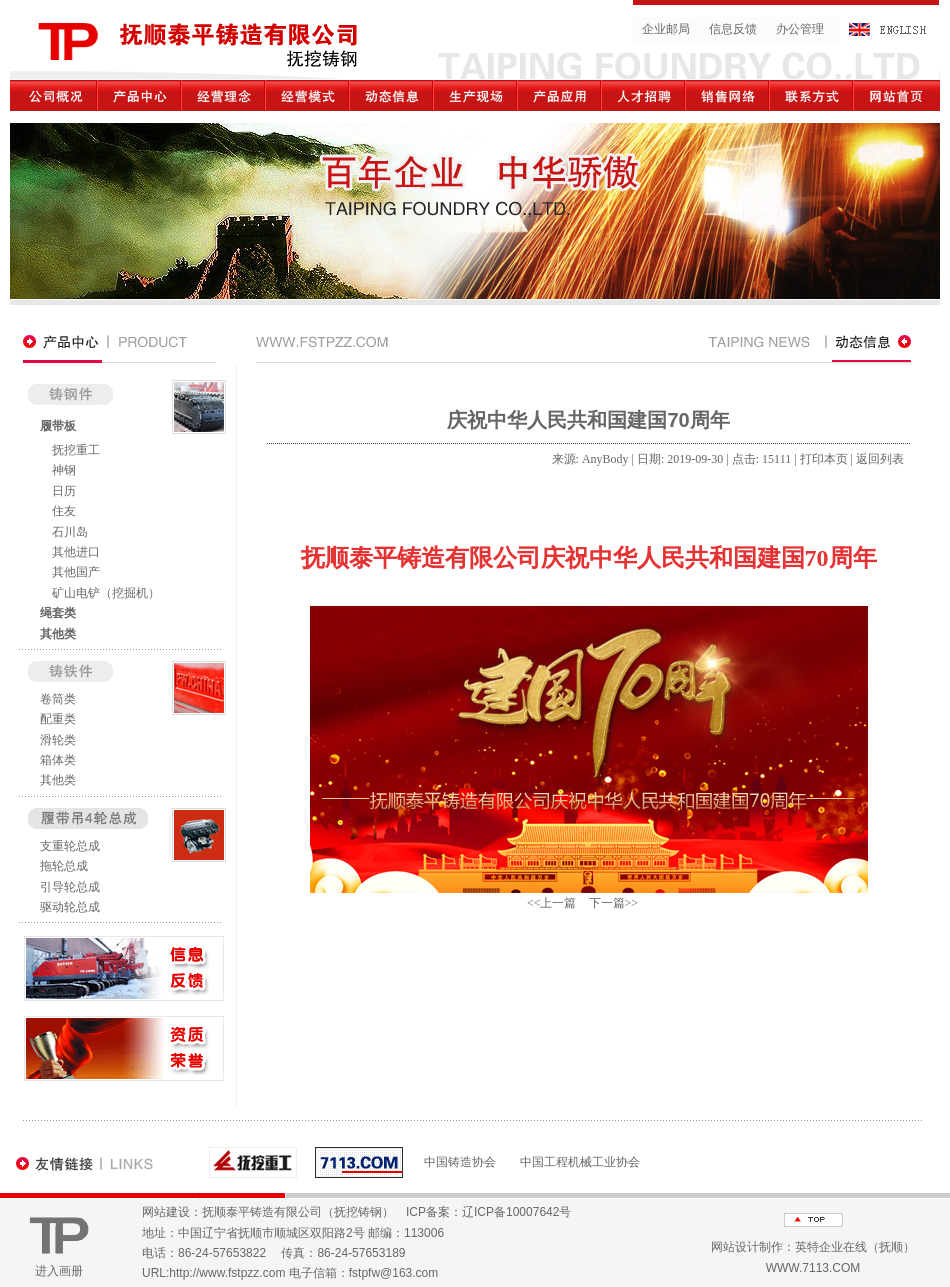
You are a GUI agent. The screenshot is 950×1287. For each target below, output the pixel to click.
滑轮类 (58, 740)
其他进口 (76, 552)
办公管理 (800, 29)
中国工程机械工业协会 (580, 1162)
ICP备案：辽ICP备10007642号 (488, 1212)
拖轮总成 (64, 866)
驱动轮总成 (70, 907)
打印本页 (824, 459)
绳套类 (58, 613)
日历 (64, 491)
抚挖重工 (76, 450)
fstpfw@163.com (394, 1273)
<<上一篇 (552, 903)
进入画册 (59, 1271)
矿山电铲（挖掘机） (106, 593)
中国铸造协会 (460, 1162)
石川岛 (70, 532)
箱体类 (58, 760)
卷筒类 (58, 699)
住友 (64, 511)
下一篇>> (614, 903)
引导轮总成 (70, 887)
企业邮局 (666, 29)
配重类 (58, 719)
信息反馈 (733, 29)
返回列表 (880, 459)
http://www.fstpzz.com (227, 1273)
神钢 (64, 470)
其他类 (58, 634)
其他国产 (76, 572)
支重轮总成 (70, 846)
